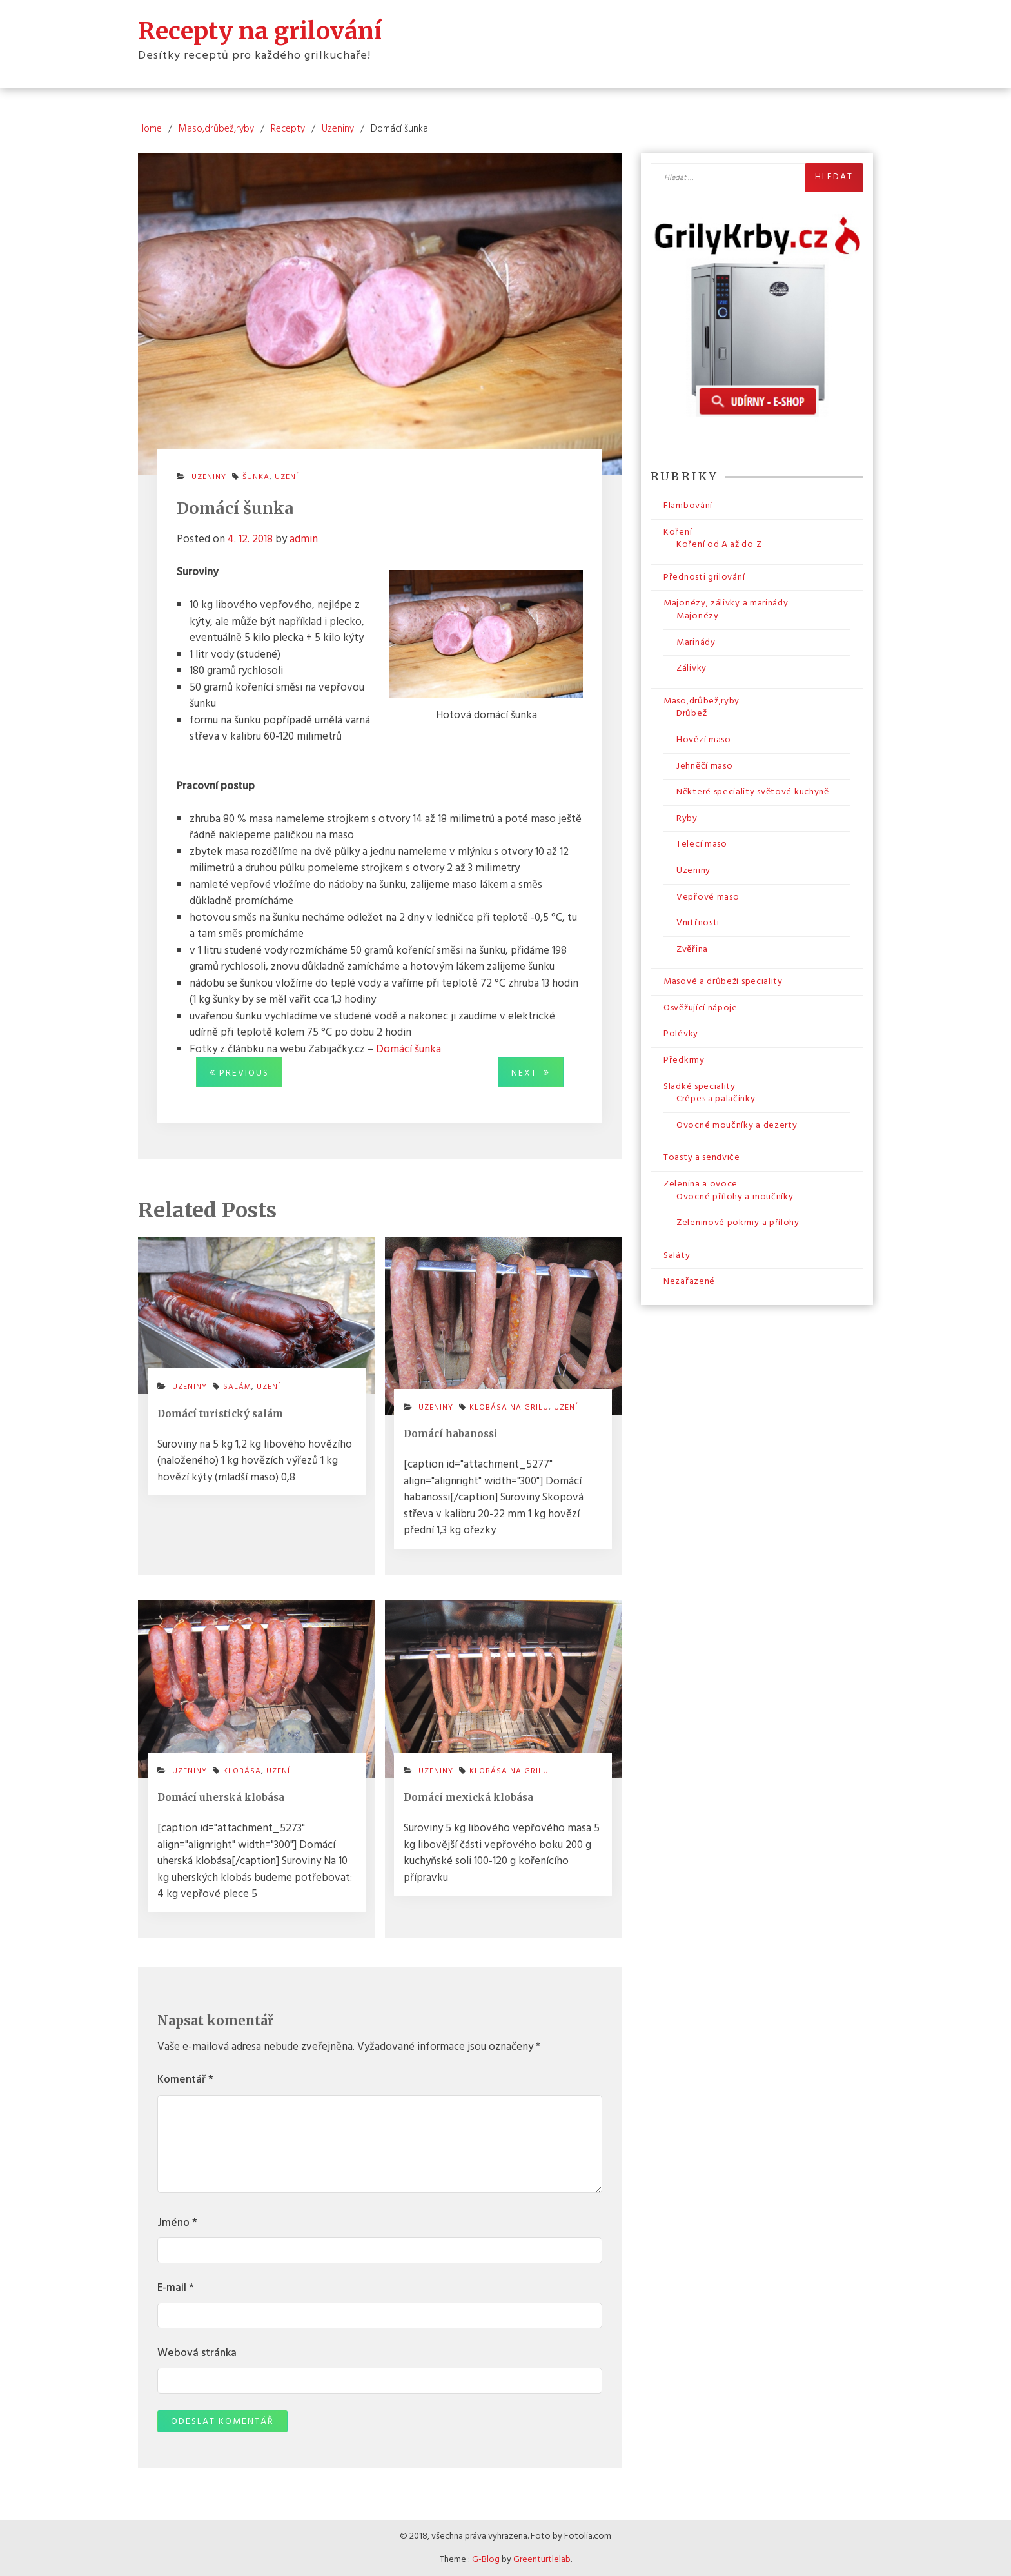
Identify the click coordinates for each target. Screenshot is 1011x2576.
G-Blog (486, 2559)
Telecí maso (701, 844)
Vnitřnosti (698, 923)
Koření (677, 532)
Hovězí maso (703, 739)
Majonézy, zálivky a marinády (726, 603)
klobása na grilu (509, 1407)
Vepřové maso (707, 897)
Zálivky (691, 668)
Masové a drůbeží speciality (723, 981)
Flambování (687, 505)
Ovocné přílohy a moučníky (735, 1197)
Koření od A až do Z (718, 544)
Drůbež (691, 713)
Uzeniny (208, 477)
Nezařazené (689, 1281)
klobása (242, 1771)
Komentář (185, 2080)
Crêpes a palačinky (716, 1099)
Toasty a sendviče (701, 1157)
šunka (256, 477)
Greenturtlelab (542, 2559)
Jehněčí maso (704, 766)
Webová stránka (197, 2353)
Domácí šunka (408, 1049)
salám (237, 1387)
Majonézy (697, 616)
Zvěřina (692, 949)
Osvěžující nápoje (700, 1008)
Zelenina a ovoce (700, 1184)
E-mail (175, 2288)
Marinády (696, 642)
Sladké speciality (699, 1086)
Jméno (177, 2223)
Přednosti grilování (704, 577)
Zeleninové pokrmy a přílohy (738, 1222)
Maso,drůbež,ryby (701, 701)
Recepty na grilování (260, 31)
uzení (287, 477)
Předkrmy (684, 1060)
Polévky (680, 1034)
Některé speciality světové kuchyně (752, 792)
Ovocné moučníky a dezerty (737, 1125)
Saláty (676, 1255)
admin (304, 539)
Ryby (687, 818)
